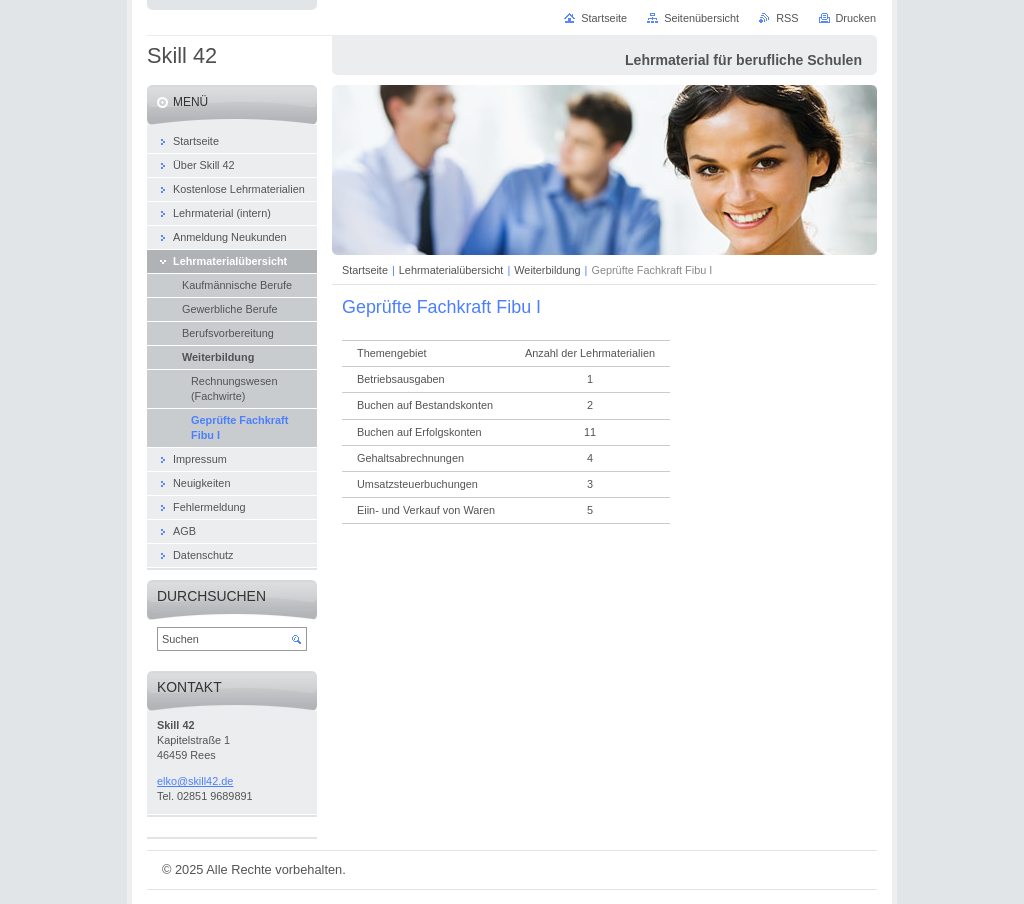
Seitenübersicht (701, 18)
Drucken (856, 18)
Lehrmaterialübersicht (451, 270)
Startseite (365, 270)
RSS (787, 18)
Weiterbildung (547, 270)
